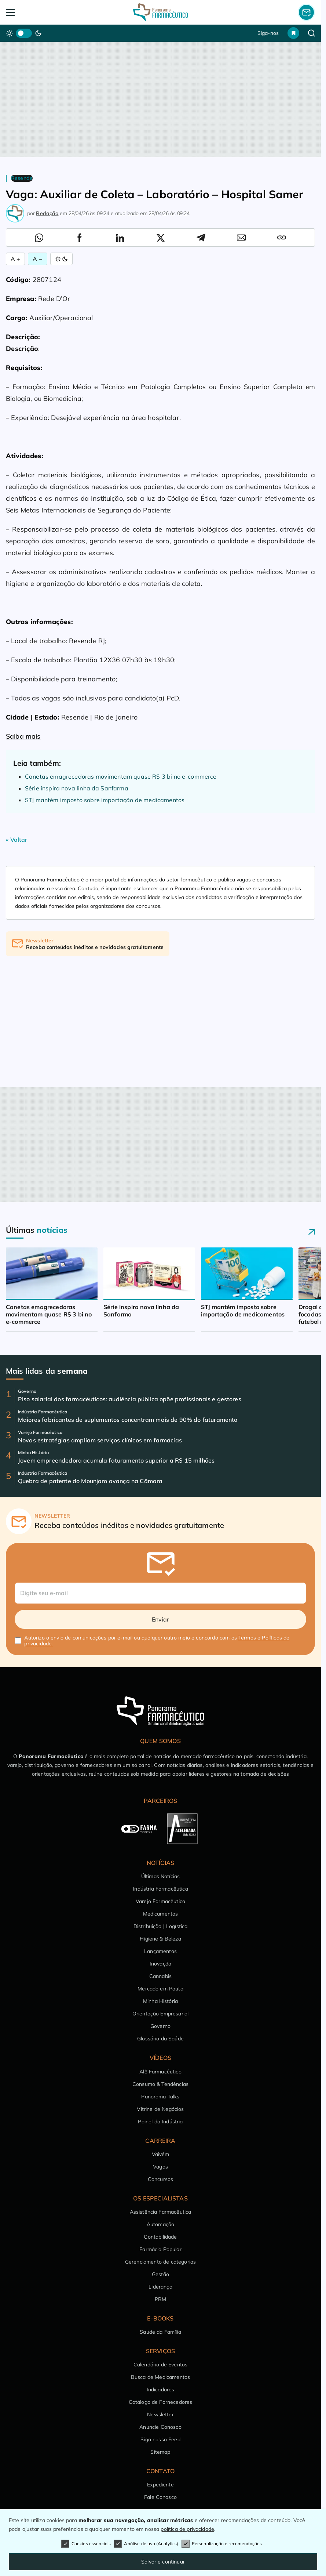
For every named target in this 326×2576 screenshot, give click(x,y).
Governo (160, 2026)
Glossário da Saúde (160, 2038)
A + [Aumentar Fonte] (15, 258)
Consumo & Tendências (160, 2084)
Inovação (160, 1963)
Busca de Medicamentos (160, 2377)
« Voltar (16, 839)
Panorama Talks (160, 2096)
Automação (160, 2224)
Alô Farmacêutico (160, 2071)
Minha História (160, 2001)
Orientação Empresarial (160, 2013)
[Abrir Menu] (37, 12)
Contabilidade (160, 2236)
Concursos (160, 2179)
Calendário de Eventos (160, 2364)
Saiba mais (23, 736)
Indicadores (161, 2389)
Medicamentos (160, 1913)
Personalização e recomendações (222, 2544)
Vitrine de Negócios (160, 2109)
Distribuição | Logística (160, 1926)
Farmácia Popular (160, 2249)
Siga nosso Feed (160, 2439)
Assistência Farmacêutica (160, 2212)
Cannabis (160, 1976)
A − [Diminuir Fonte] (37, 258)
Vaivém (160, 2154)
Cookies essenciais (86, 2544)
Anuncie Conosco (160, 2427)
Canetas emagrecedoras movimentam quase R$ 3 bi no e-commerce (121, 776)
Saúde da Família (160, 2332)
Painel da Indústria (160, 2121)
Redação (47, 213)
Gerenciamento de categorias (160, 2261)
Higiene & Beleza (160, 1938)
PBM (160, 2299)
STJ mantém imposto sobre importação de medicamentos (104, 800)
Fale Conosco (160, 2497)
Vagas (160, 2166)
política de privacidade (187, 2529)
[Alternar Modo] (61, 259)
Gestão (160, 2274)
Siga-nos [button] (268, 33)
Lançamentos (160, 1951)
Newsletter (160, 2414)
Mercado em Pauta (160, 1988)
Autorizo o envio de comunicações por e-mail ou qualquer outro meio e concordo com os (156, 1640)
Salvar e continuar (163, 2561)
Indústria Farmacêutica (160, 1888)
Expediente (160, 2484)
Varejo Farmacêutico (160, 1901)
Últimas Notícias (160, 1876)
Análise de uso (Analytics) (146, 2544)
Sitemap (160, 2452)
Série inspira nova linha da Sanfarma (76, 788)
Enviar (160, 1619)
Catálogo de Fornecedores (161, 2402)
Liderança (160, 2286)
